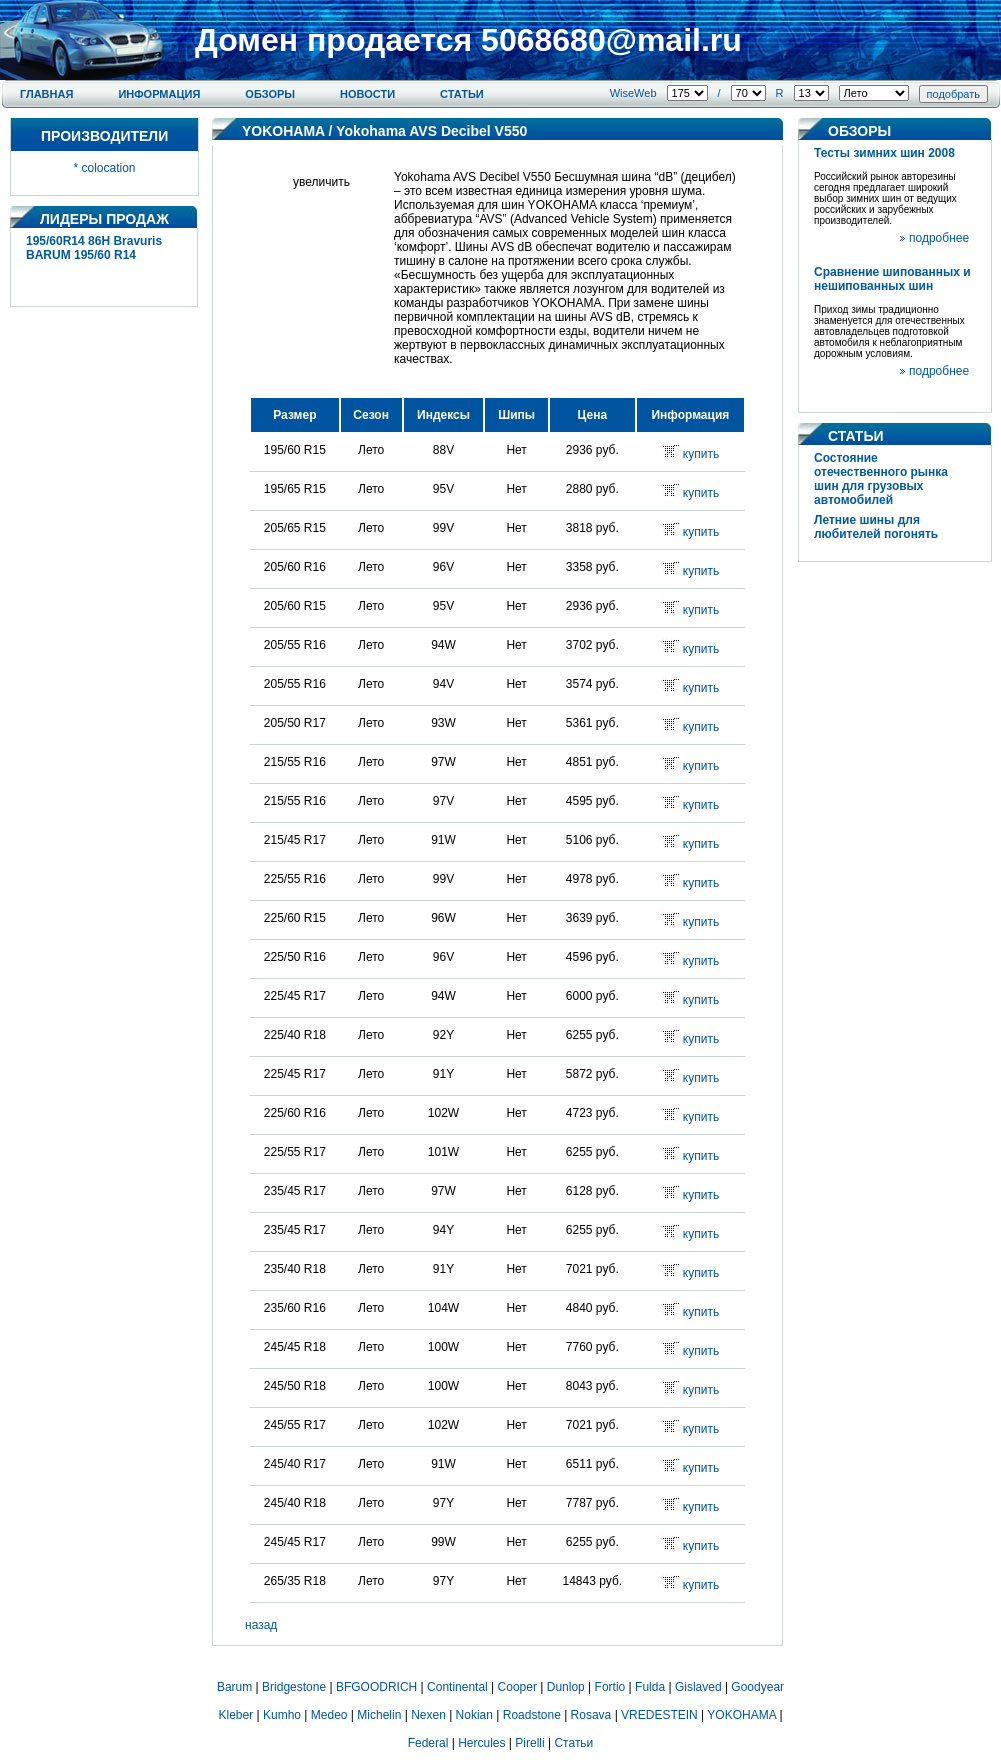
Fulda (650, 1687)
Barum (234, 1687)
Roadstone (532, 1715)
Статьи (462, 94)
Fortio (610, 1687)
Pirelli (529, 1743)
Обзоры (270, 94)
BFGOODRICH (376, 1687)
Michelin (379, 1715)
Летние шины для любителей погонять (876, 527)
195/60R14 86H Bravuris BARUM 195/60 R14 (94, 248)
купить (701, 454)
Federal (428, 1743)
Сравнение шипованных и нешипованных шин (892, 279)
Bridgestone (294, 1687)
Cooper (517, 1687)
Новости (367, 94)
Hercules (481, 1743)
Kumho (282, 1715)
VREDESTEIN (659, 1715)
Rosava (591, 1715)
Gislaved (698, 1687)
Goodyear (757, 1687)
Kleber (236, 1715)
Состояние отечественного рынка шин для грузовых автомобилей (881, 479)
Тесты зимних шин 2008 (884, 153)
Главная (46, 94)
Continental (457, 1687)
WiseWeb (633, 93)
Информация (159, 94)
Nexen (428, 1715)
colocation (108, 168)
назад (261, 1625)
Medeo (329, 1715)
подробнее (939, 238)
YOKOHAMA (283, 131)
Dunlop (566, 1687)
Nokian (474, 1715)
